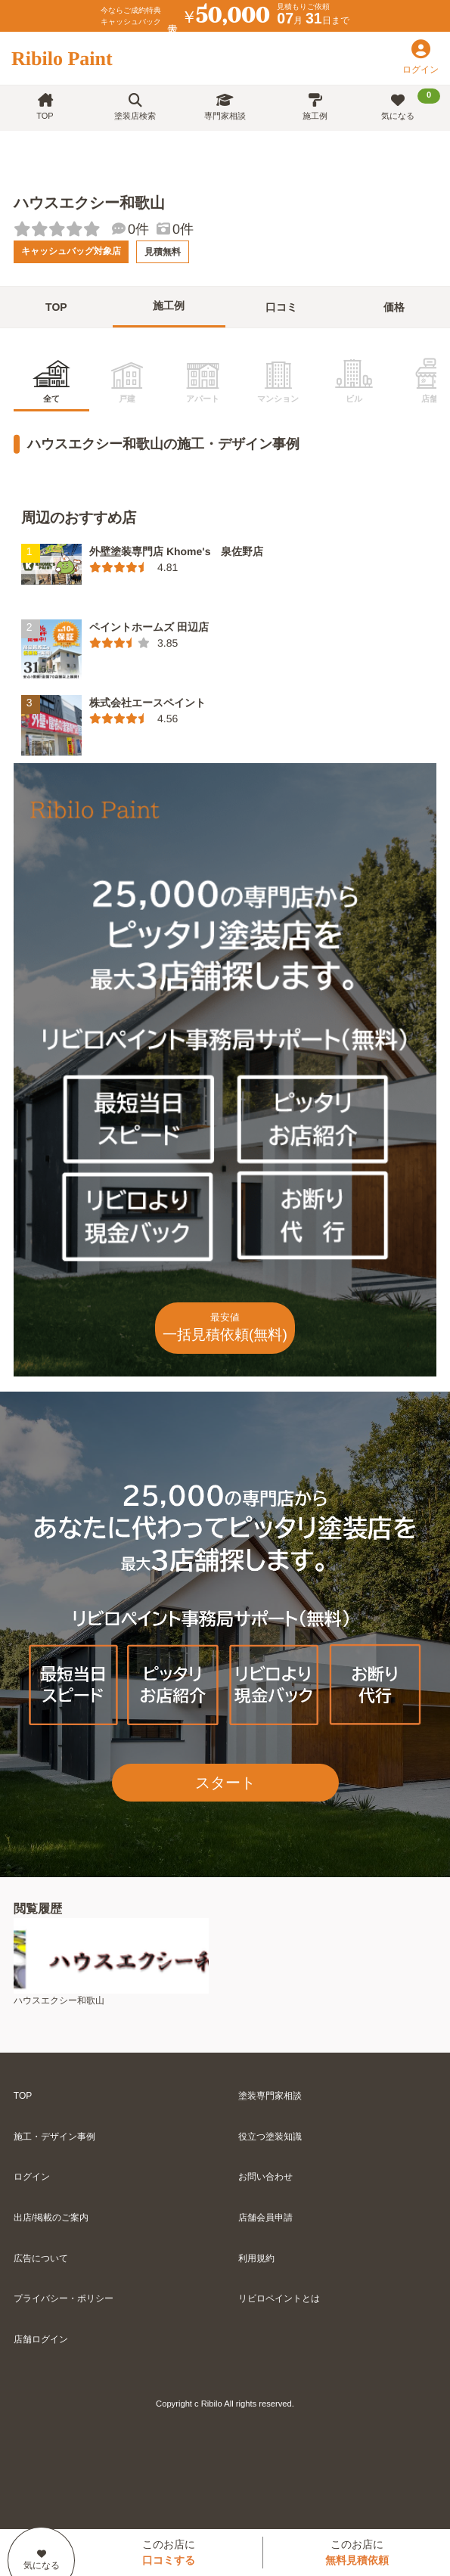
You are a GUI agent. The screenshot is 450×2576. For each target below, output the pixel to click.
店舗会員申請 (265, 2217)
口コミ (281, 307)
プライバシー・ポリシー (63, 2298)
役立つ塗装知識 (270, 2136)
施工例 (315, 107)
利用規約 (256, 2258)
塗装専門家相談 (270, 2095)
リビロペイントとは (279, 2298)
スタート (225, 1782)
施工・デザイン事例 (54, 2136)
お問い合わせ (265, 2176)
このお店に (168, 2552)
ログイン (32, 2176)
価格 (394, 307)
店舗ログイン (41, 2339)
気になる (411, 104)
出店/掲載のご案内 (51, 2217)
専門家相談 (225, 107)
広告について (41, 2258)
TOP (44, 107)
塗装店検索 (135, 107)
